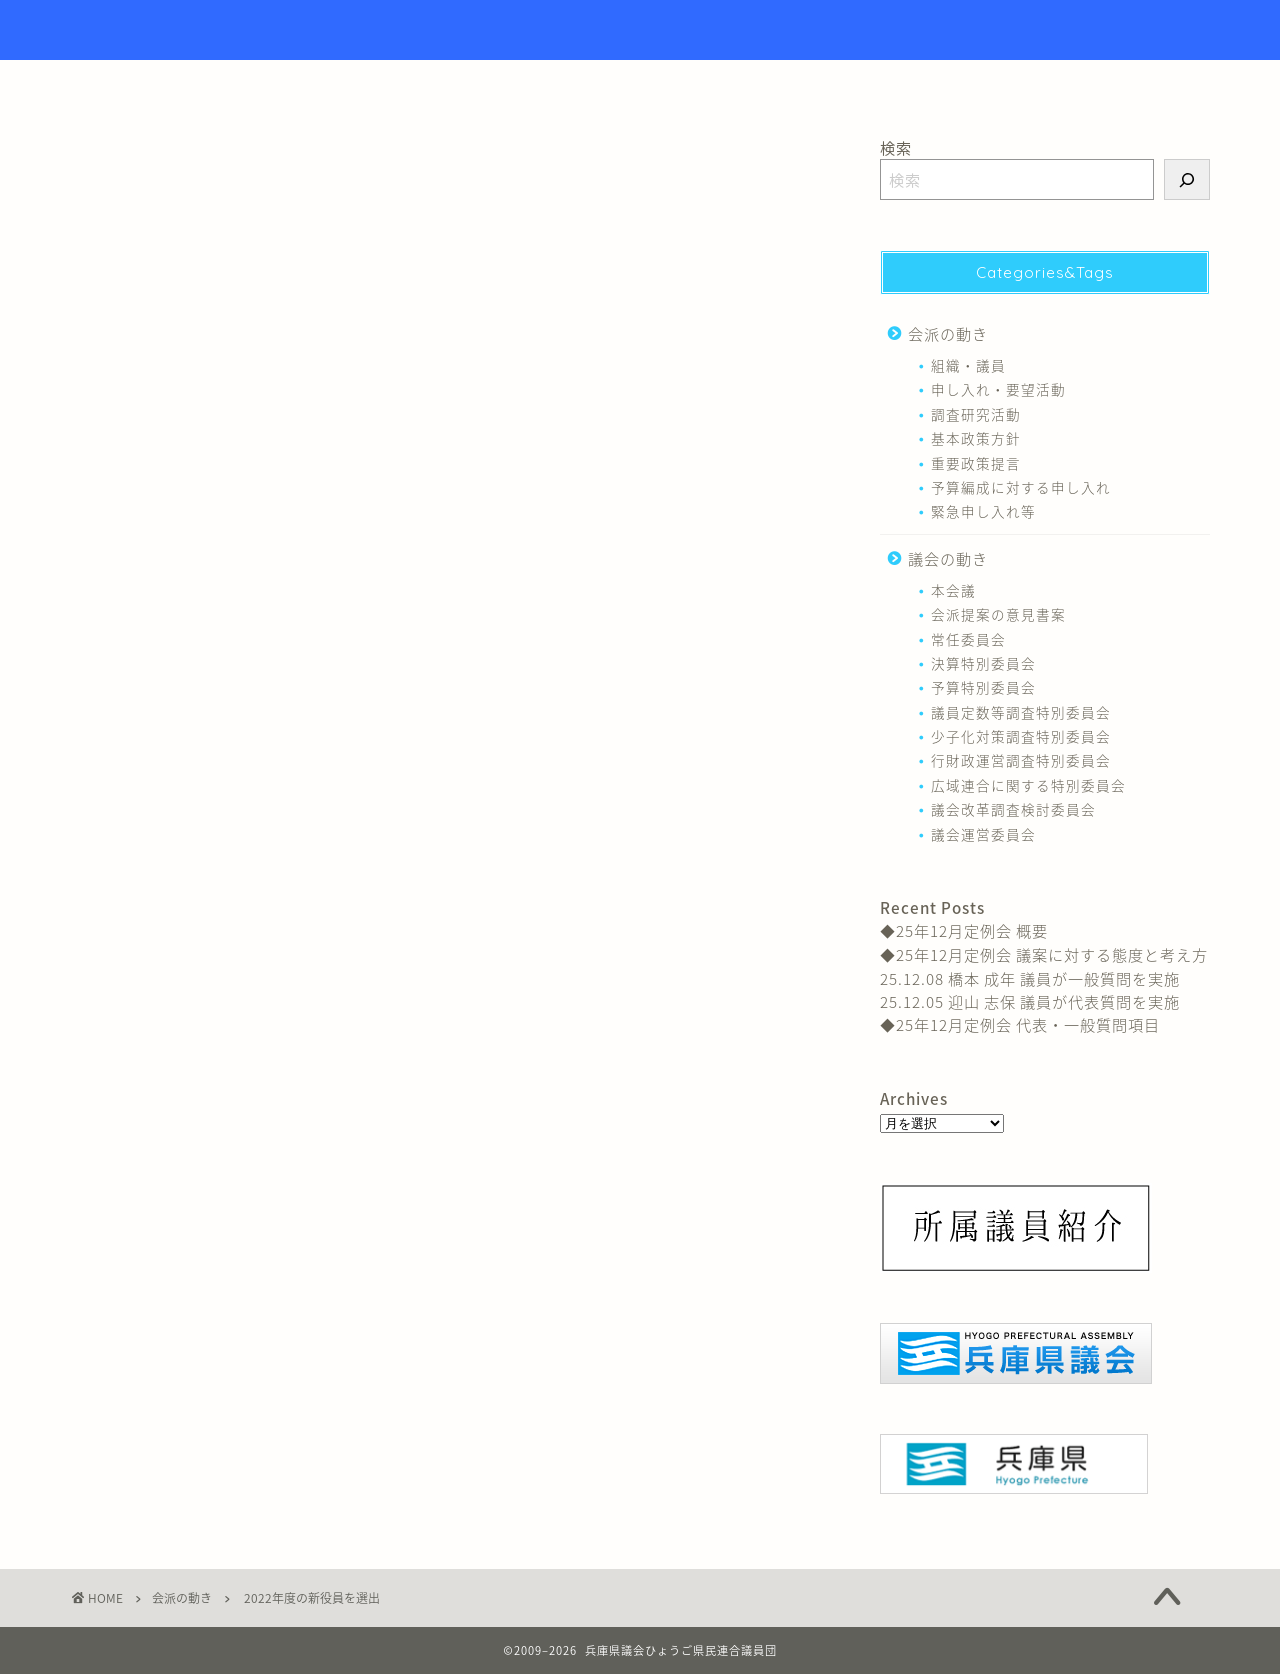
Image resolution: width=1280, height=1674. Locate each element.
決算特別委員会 (983, 663)
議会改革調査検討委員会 (1013, 809)
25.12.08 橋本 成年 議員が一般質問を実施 (1030, 978)
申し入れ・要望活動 (998, 389)
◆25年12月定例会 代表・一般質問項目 (1020, 1024)
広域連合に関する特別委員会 (1028, 785)
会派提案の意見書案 (998, 614)
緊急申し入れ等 (983, 511)
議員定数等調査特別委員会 (1021, 712)
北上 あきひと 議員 (243, 681)
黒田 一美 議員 (552, 681)
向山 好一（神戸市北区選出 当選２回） (614, 499)
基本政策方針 (976, 438)
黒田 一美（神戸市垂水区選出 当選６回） (623, 458)
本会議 (953, 590)
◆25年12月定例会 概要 (964, 930)
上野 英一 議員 (126, 681)
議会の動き (948, 558)
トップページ (538, 84)
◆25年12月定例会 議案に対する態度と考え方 (1044, 954)
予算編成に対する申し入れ (1021, 487)
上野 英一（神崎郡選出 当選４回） (597, 417)
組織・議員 (456, 681)
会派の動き (107, 170)
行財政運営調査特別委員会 (1021, 760)
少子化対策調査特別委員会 (1021, 736)
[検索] (1187, 179)
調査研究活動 (976, 414)
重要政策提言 (976, 463)
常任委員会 (968, 639)
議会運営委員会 (983, 834)
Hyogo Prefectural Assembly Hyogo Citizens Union (640, 30)
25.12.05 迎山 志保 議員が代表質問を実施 (1030, 1001)
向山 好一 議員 (360, 681)
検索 (896, 147)
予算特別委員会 (983, 687)
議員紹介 (663, 84)
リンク (765, 84)
